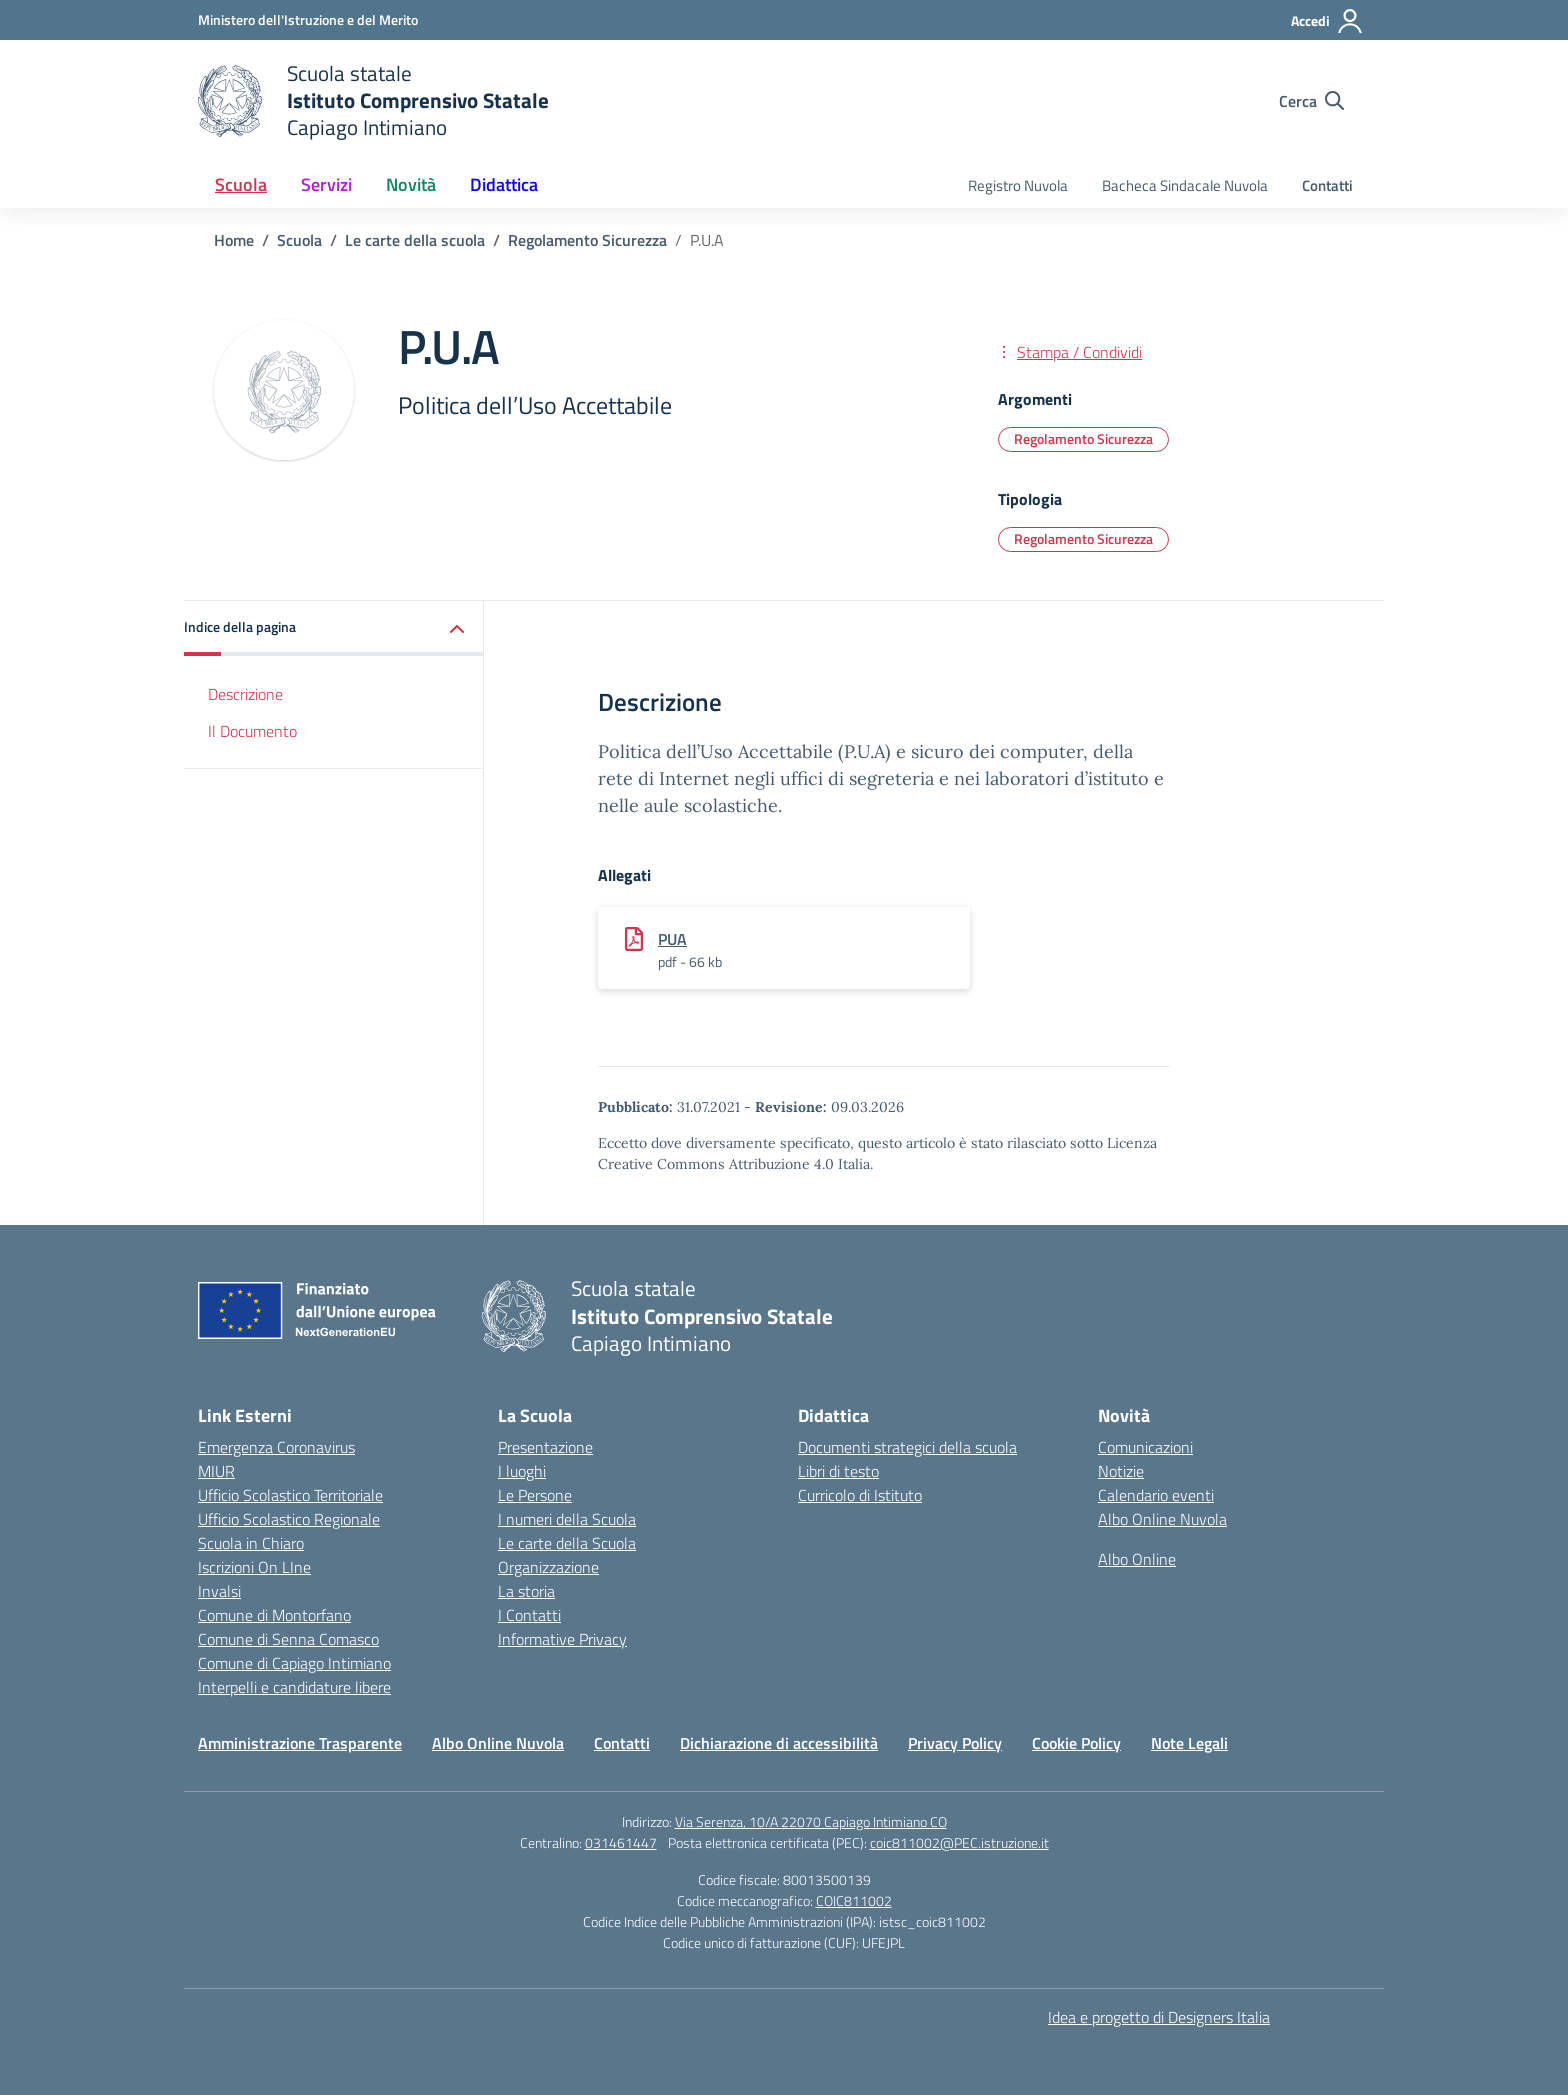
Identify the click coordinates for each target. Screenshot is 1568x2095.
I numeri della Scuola (567, 1519)
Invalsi (219, 1591)
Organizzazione (548, 1567)
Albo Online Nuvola (1162, 1519)
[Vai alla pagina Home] (234, 240)
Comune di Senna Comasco (288, 1639)
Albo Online (1137, 1559)
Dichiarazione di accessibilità (779, 1743)
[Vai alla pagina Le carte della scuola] (415, 240)
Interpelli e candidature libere (294, 1687)
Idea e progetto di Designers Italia (1159, 2017)
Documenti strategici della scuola (907, 1447)
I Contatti (529, 1615)
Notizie (1121, 1471)
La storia (526, 1591)
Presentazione (545, 1447)
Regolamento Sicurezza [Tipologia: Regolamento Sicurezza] (1083, 538)
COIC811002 (854, 1900)
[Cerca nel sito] (1311, 101)
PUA (672, 939)
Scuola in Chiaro (251, 1543)
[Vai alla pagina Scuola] (299, 240)
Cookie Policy (1076, 1743)
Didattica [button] (504, 184)
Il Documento (252, 731)
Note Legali (1189, 1743)
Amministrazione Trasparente (300, 1743)
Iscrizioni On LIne (254, 1567)
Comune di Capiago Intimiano (294, 1663)
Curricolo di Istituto (860, 1495)
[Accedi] (1327, 21)
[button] (334, 628)
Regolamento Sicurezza (1083, 438)
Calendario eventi (1156, 1495)
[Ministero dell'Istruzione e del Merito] (308, 19)
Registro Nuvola (1018, 185)
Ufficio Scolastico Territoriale (290, 1495)
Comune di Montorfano (274, 1615)
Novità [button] (411, 184)
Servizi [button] (326, 184)
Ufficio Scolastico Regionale (289, 1519)
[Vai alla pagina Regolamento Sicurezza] (587, 240)
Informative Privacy (562, 1639)
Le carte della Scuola (567, 1543)
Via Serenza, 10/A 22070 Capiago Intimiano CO (811, 1821)
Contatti (1327, 185)
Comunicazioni (1145, 1447)
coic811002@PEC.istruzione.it (959, 1842)
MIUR (216, 1471)
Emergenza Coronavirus (276, 1447)
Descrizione (245, 694)
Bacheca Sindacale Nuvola (1185, 185)
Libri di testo (838, 1471)
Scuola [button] (241, 184)
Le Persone (535, 1495)
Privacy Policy (955, 1743)
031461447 (621, 1842)
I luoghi (522, 1471)
